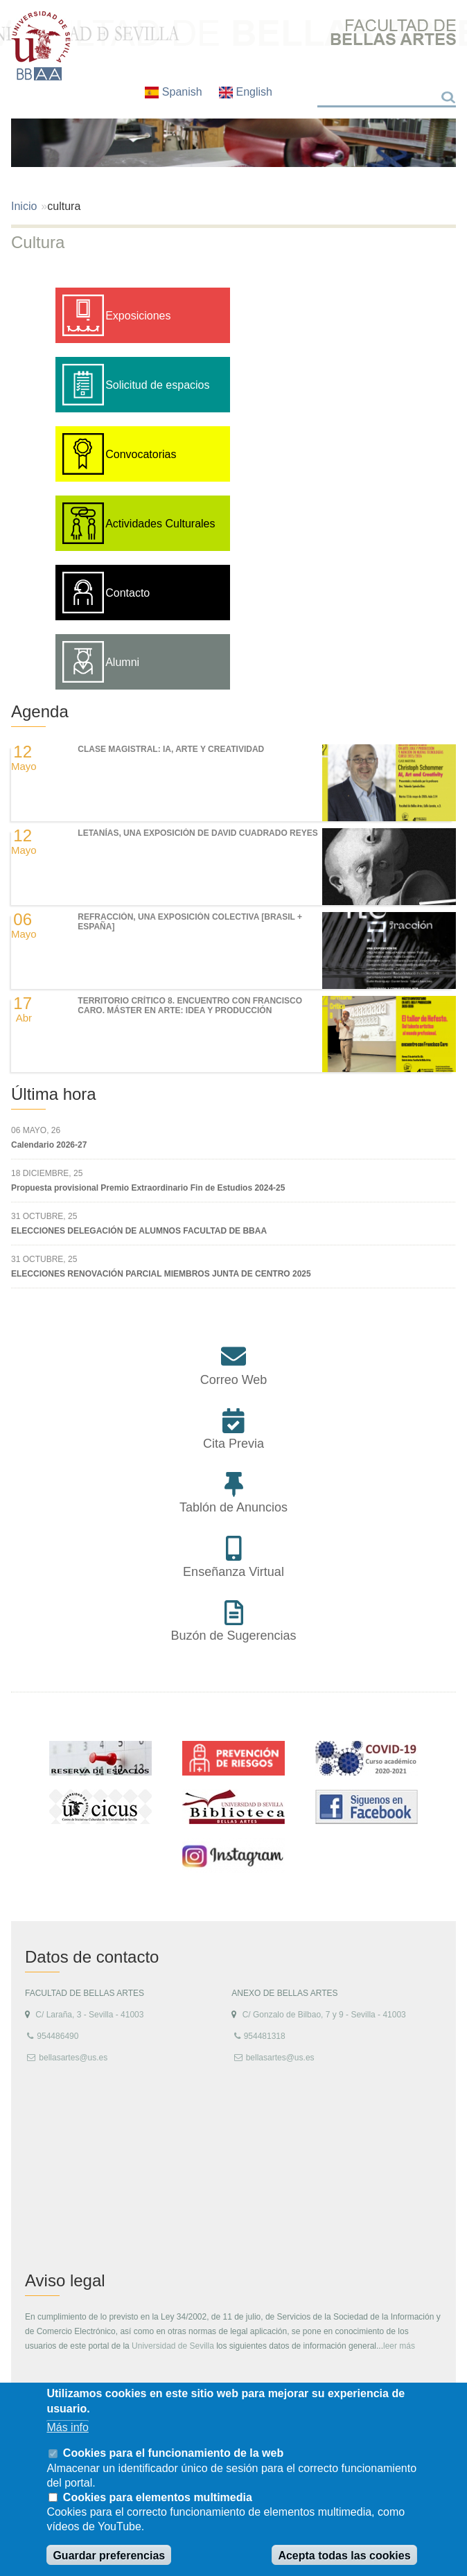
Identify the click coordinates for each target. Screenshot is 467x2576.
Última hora (53, 1094)
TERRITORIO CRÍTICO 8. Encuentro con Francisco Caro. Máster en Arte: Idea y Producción (190, 1005)
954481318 (264, 2036)
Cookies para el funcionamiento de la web (173, 2453)
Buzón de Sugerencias (233, 1635)
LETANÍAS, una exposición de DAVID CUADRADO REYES (197, 833)
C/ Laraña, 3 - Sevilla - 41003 (89, 2014)
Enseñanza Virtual (233, 1572)
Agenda (40, 711)
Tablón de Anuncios (233, 1507)
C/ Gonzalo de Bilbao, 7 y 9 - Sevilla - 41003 (324, 2014)
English (245, 92)
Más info (67, 2427)
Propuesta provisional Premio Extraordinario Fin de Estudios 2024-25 (148, 1188)
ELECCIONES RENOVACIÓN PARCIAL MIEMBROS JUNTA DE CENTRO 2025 (161, 1274)
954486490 (57, 2036)
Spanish (175, 92)
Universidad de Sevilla (173, 2346)
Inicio (24, 206)
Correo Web (233, 1380)
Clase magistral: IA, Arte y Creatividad (171, 749)
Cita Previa (233, 1444)
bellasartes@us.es (73, 2057)
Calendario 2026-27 (49, 1145)
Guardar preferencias (109, 2555)
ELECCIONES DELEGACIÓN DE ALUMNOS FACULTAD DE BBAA (139, 1231)
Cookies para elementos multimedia (157, 2497)
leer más (399, 2346)
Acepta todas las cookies (344, 2555)
